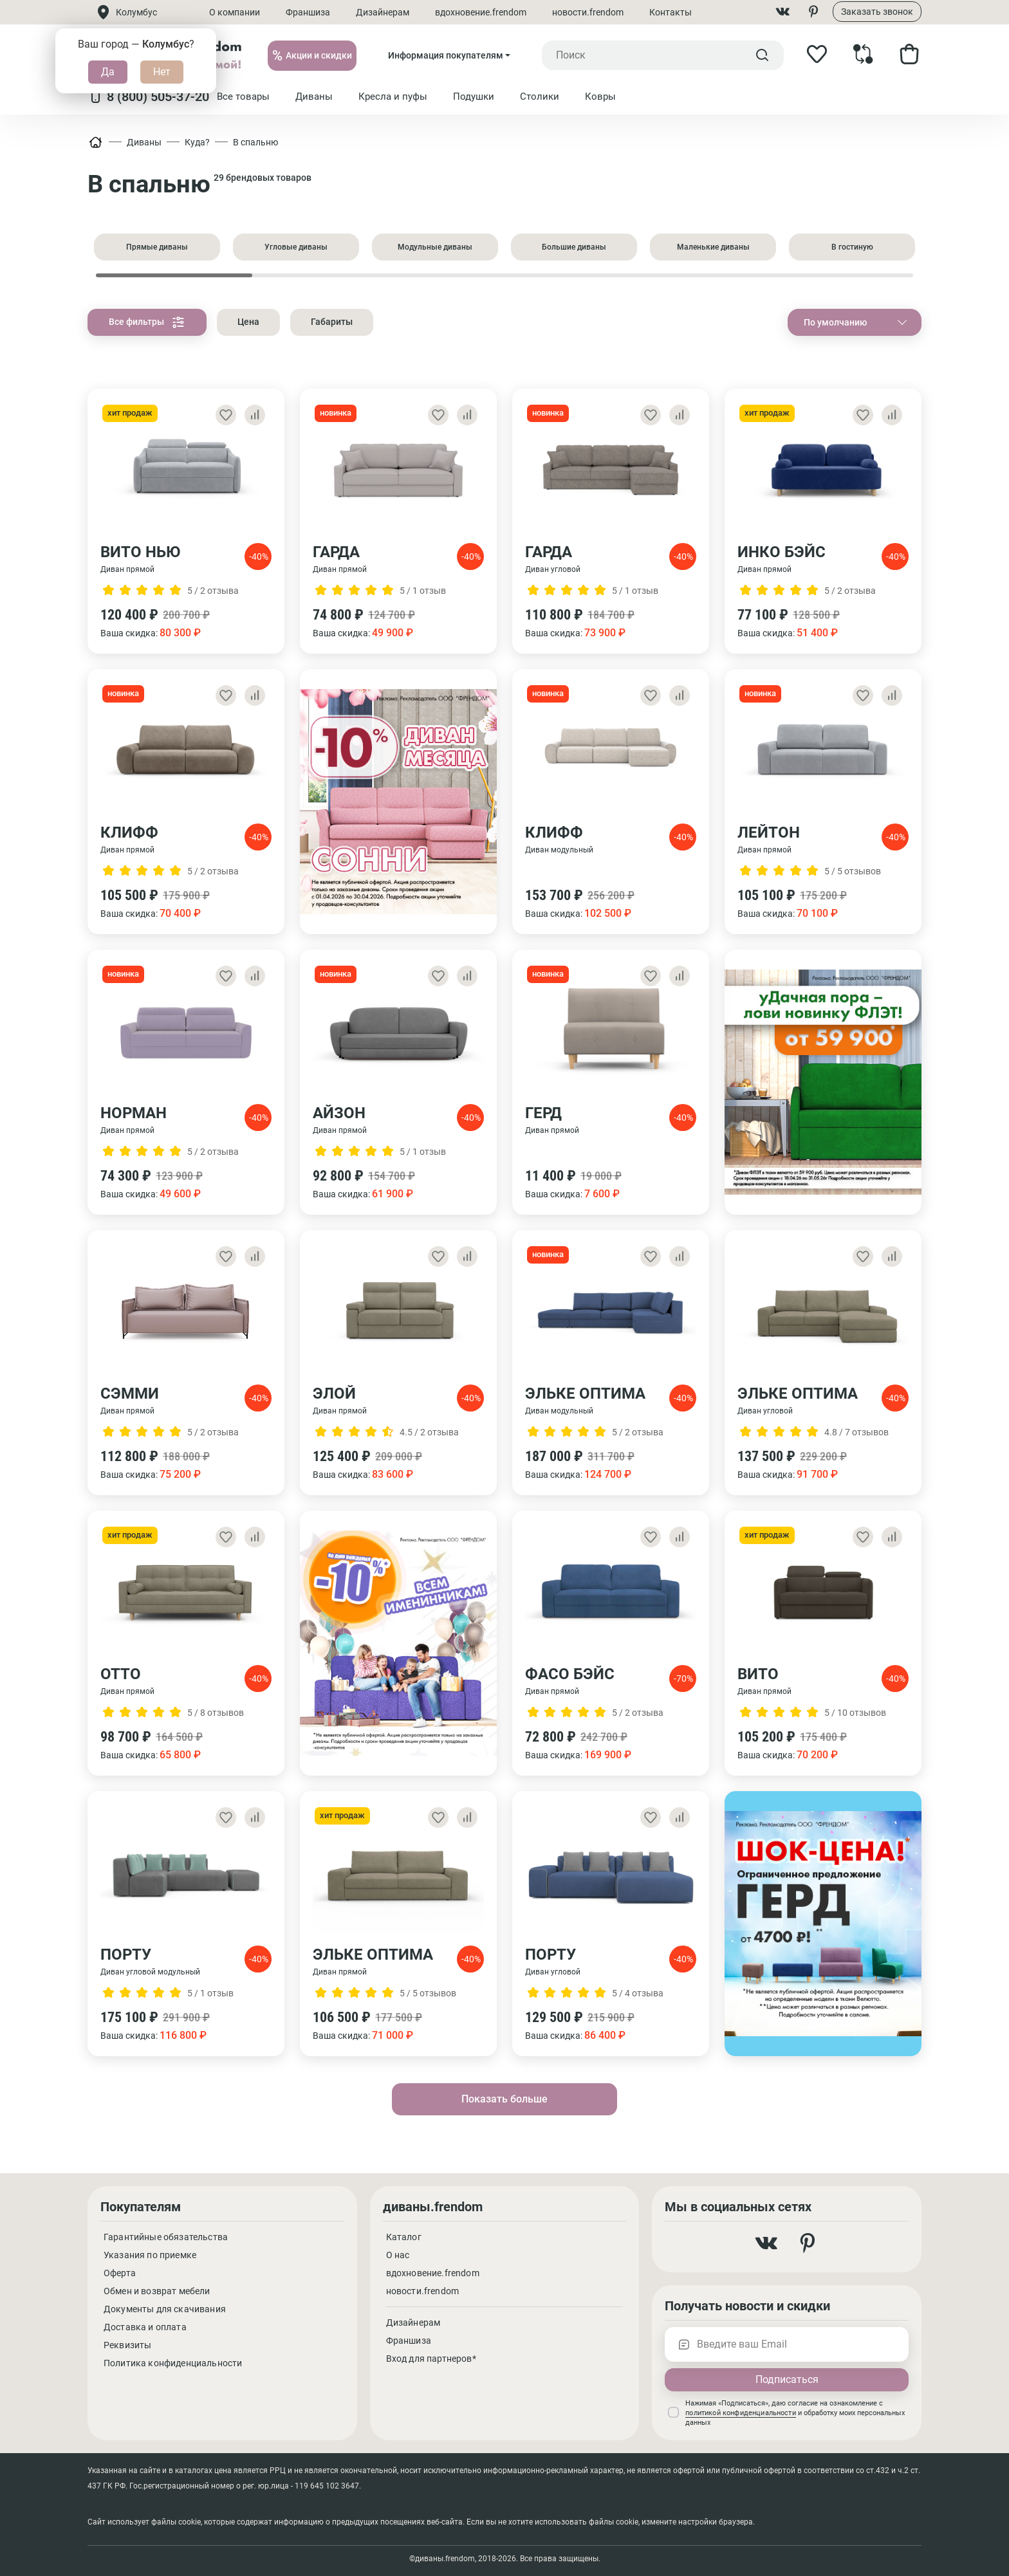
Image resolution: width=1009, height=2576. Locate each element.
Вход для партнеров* (431, 2358)
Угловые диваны (296, 247)
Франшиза (308, 12)
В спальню (255, 142)
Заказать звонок (877, 11)
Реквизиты (127, 2345)
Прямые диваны (157, 247)
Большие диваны (574, 247)
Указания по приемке (150, 2255)
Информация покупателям (445, 55)
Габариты (332, 322)
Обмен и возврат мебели (157, 2291)
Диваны (144, 142)
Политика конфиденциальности (173, 2363)
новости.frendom (588, 12)
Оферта (120, 2273)
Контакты (670, 12)
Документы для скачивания (165, 2309)
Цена (248, 322)
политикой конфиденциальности (740, 2413)
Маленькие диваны (713, 247)
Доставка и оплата (145, 2327)
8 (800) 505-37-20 (148, 96)
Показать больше (504, 2099)
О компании (234, 12)
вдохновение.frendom (480, 12)
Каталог (403, 2237)
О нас (398, 2255)
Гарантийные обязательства (166, 2237)
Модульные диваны (435, 247)
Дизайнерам (382, 12)
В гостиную (852, 247)
